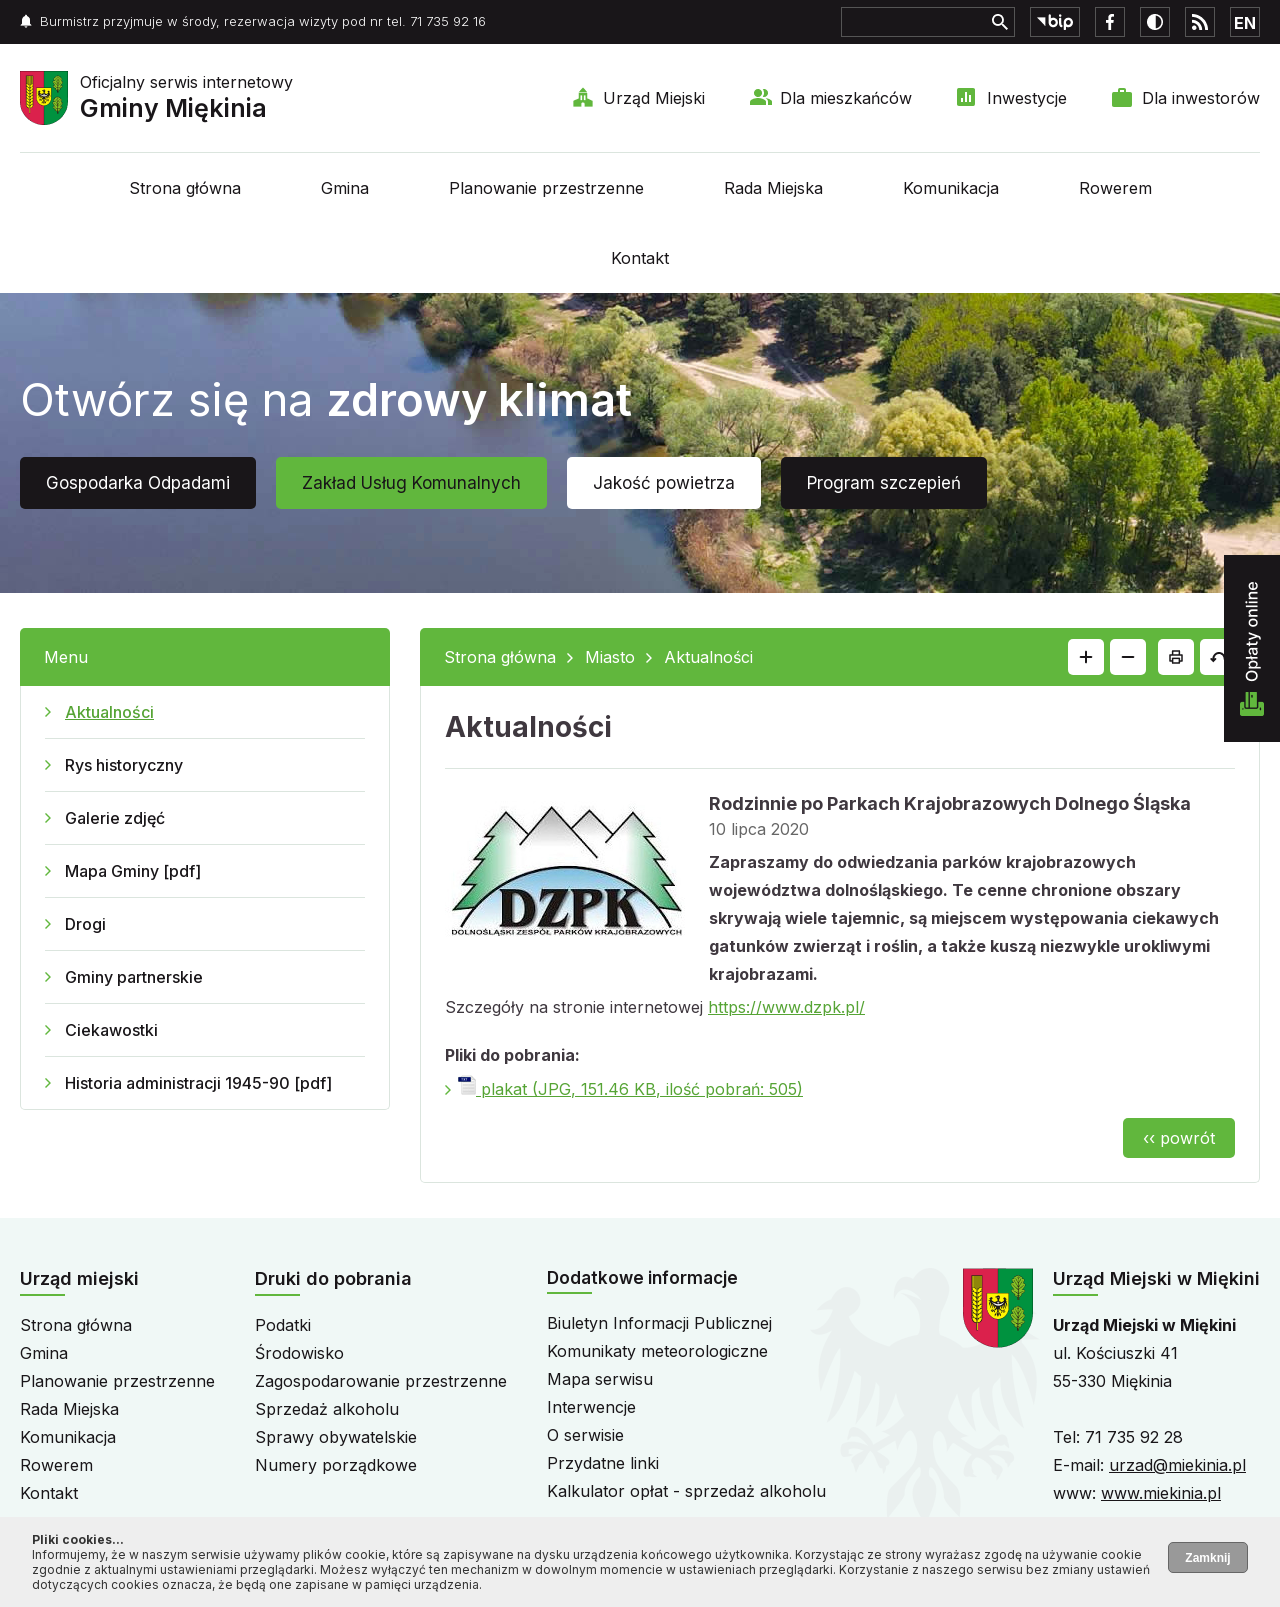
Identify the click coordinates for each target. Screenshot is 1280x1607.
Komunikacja (951, 188)
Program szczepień (884, 483)
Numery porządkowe (336, 1465)
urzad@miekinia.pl (1177, 1465)
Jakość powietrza (664, 483)
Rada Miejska (773, 188)
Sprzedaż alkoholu (327, 1409)
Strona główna (185, 188)
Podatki (283, 1325)
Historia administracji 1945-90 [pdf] (198, 1083)
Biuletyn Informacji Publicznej (659, 1323)
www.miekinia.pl (1161, 1493)
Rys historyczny (124, 765)
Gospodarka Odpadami (138, 483)
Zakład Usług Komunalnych (411, 483)
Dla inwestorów (1201, 98)
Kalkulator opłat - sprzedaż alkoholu (686, 1491)
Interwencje (591, 1407)
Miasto (610, 657)
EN (1245, 23)
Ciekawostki (111, 1030)
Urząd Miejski (654, 98)
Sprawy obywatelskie (336, 1437)
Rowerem (1115, 188)
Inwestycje (1027, 98)
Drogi (85, 924)
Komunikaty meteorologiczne (657, 1351)
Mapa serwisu (600, 1379)
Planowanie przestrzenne (546, 188)
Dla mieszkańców (846, 98)
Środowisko (299, 1353)
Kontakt (640, 258)
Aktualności (109, 712)
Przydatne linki (603, 1463)
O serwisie (585, 1435)
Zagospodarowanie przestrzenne (381, 1381)
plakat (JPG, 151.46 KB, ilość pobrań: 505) (630, 1089)
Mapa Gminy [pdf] (133, 871)
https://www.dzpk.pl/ (786, 1007)
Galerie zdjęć (115, 818)
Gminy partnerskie (134, 977)
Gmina (345, 188)
